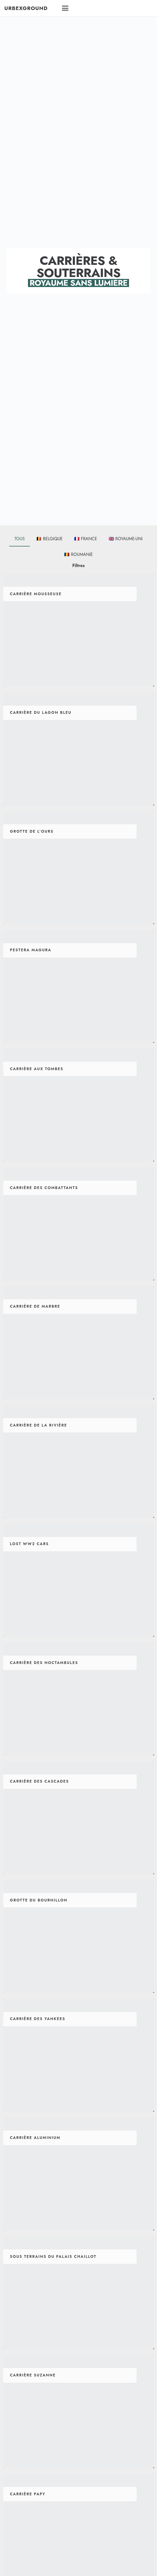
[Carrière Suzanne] (78, 2411)
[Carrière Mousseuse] (78, 630)
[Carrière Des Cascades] (78, 1817)
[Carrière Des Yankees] (78, 2055)
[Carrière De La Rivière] (78, 1461)
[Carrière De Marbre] (78, 1342)
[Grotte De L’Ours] (78, 867)
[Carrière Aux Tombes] (78, 1105)
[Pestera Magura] (78, 986)
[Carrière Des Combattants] (78, 1224)
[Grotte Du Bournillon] (78, 1936)
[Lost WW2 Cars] (78, 1580)
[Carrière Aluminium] (78, 2174)
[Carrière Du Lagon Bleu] (78, 748)
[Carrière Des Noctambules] (78, 1699)
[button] (78, 8)
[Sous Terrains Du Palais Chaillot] (78, 2292)
